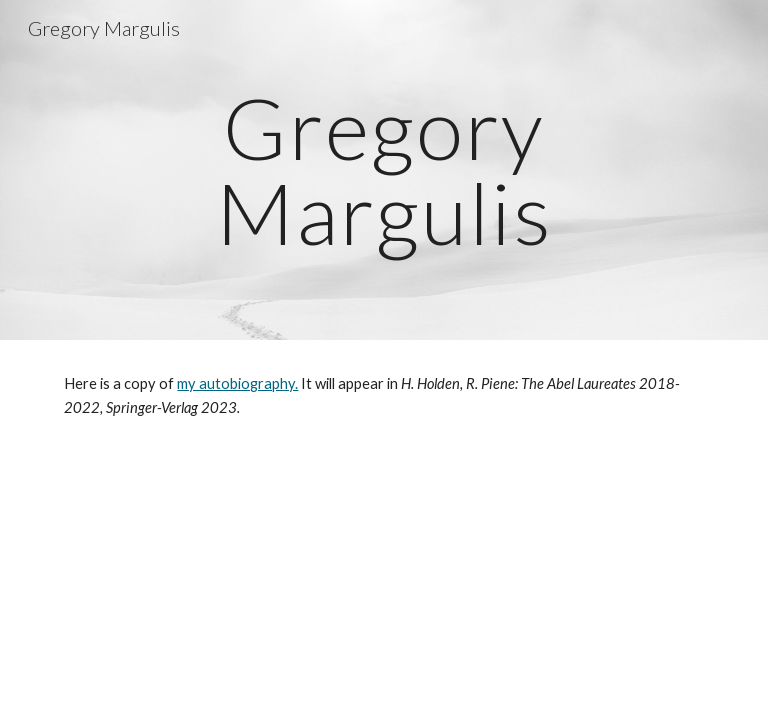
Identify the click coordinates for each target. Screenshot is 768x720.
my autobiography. (237, 383)
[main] (383, 170)
